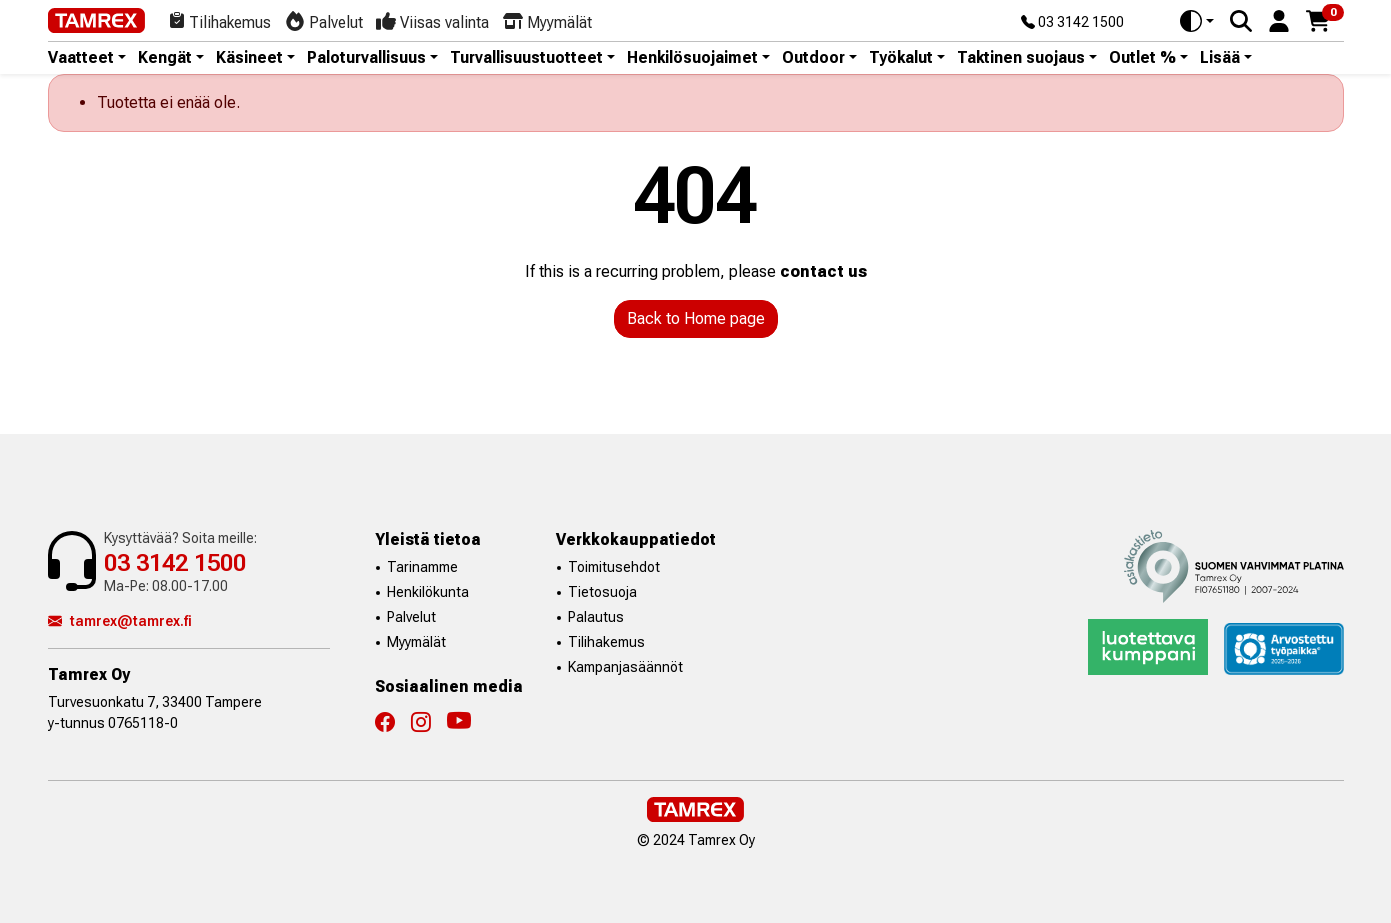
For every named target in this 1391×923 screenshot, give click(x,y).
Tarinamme (422, 567)
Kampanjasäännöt (625, 667)
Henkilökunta (428, 592)
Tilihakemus (606, 642)
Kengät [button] (165, 58)
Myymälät (416, 642)
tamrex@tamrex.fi (120, 621)
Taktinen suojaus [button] (1021, 58)
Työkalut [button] (901, 58)
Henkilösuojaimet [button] (692, 58)
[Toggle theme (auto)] (1197, 21)
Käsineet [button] (249, 58)
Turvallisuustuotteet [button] (526, 58)
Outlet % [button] (1142, 58)
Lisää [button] (1220, 58)
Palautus (596, 617)
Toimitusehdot (614, 567)
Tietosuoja (602, 592)
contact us (823, 271)
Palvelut (411, 617)
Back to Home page (696, 318)
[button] (1279, 19)
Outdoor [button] (813, 58)
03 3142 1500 (1072, 23)
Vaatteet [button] (81, 58)
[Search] (1241, 21)
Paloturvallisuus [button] (366, 58)
